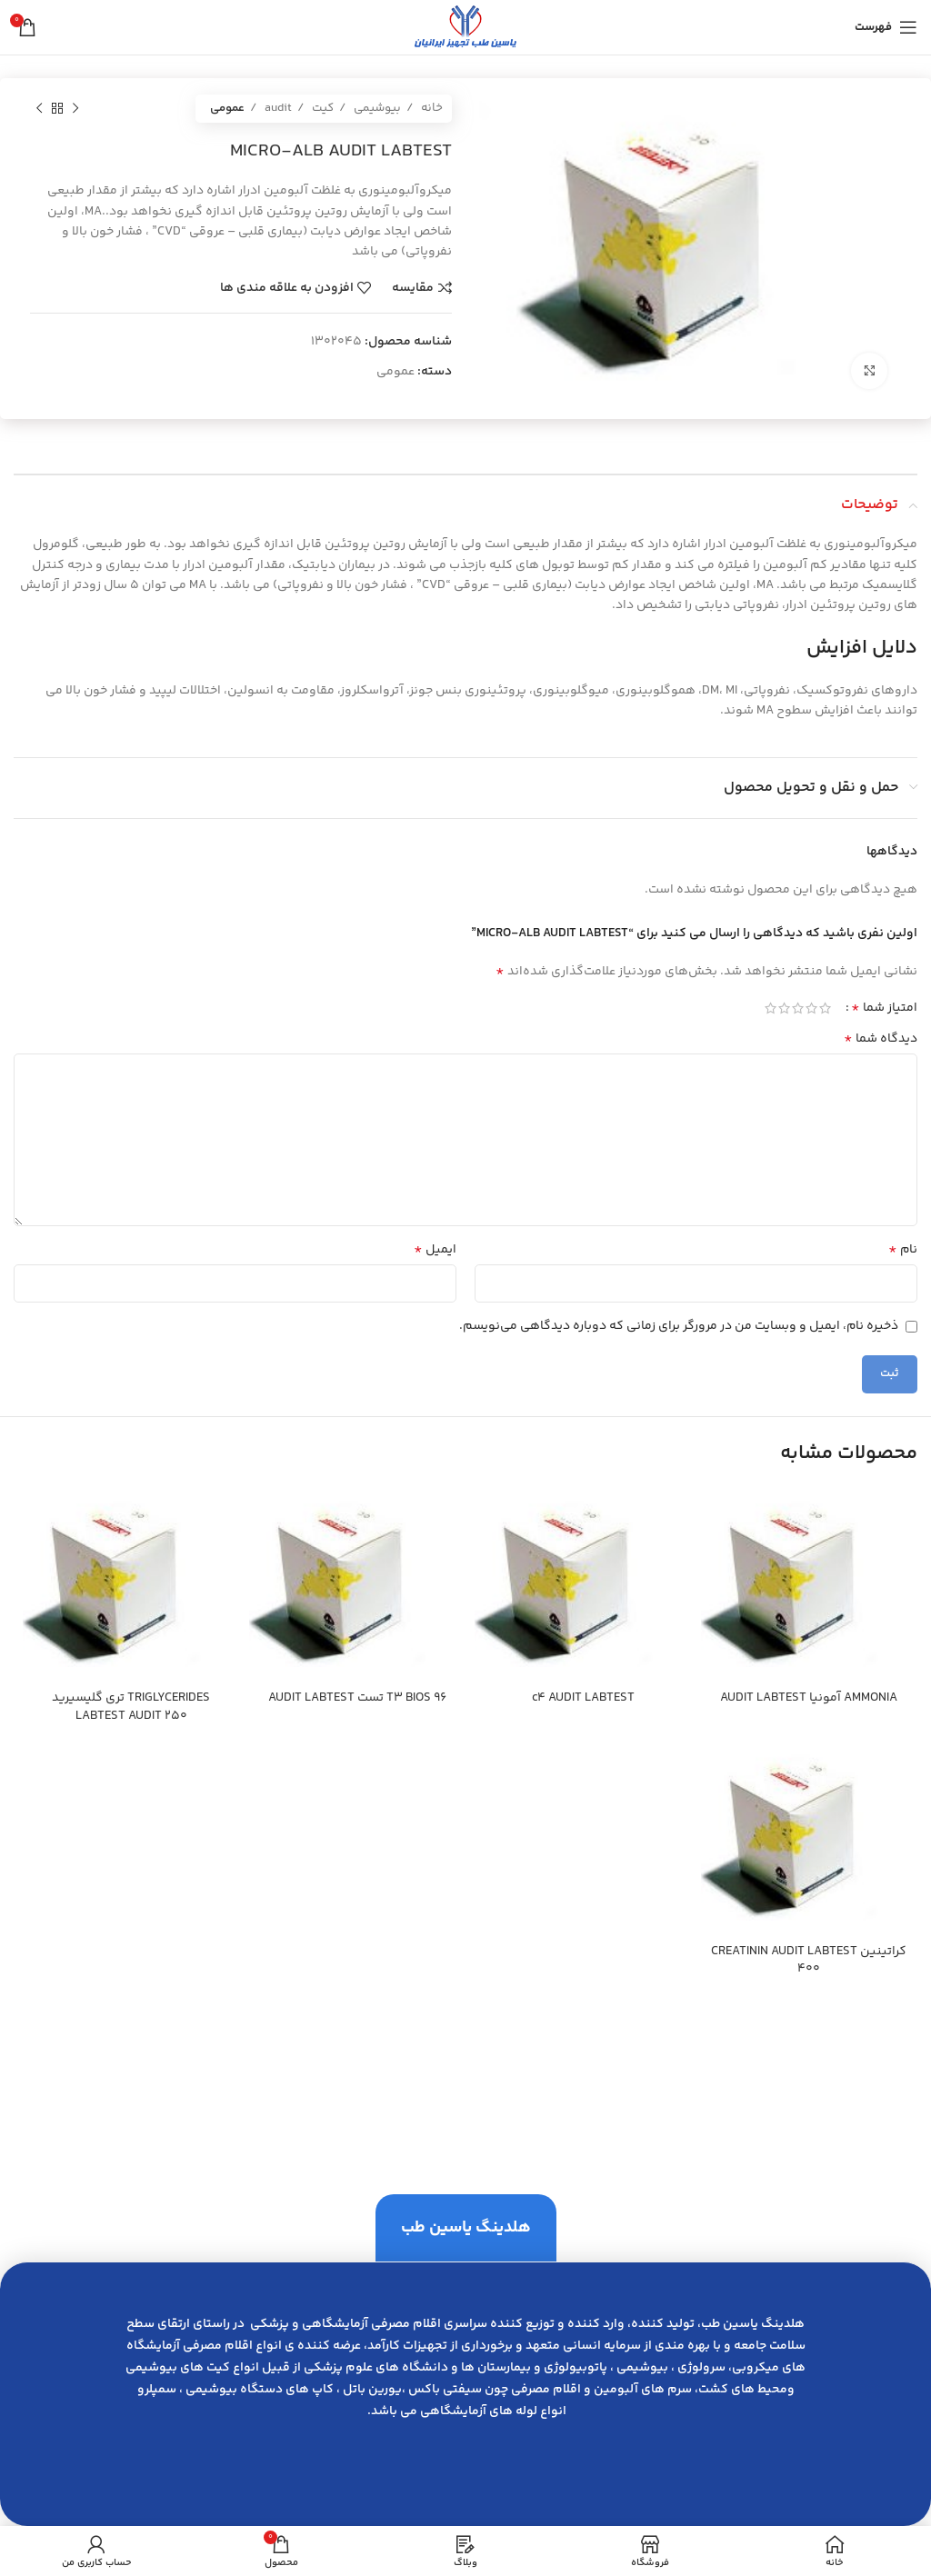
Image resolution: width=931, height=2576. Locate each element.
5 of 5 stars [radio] (770, 1008)
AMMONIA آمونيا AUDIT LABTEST (808, 1698)
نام (902, 1250)
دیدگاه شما (880, 1039)
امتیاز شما (884, 1008)
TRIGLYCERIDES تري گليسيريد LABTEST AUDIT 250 (131, 1707)
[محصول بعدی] (39, 109)
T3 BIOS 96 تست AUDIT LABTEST (357, 1698)
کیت (321, 108)
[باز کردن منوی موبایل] (886, 27)
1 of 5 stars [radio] (825, 1008)
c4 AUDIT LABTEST (583, 1698)
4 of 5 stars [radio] (784, 1008)
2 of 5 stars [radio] (811, 1008)
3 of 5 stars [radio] (798, 1008)
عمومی (227, 108)
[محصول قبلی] (75, 109)
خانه (430, 108)
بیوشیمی (376, 108)
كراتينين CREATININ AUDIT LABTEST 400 (808, 1961)
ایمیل (435, 1250)
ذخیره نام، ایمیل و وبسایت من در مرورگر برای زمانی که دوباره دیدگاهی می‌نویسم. (678, 1326)
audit (277, 108)
